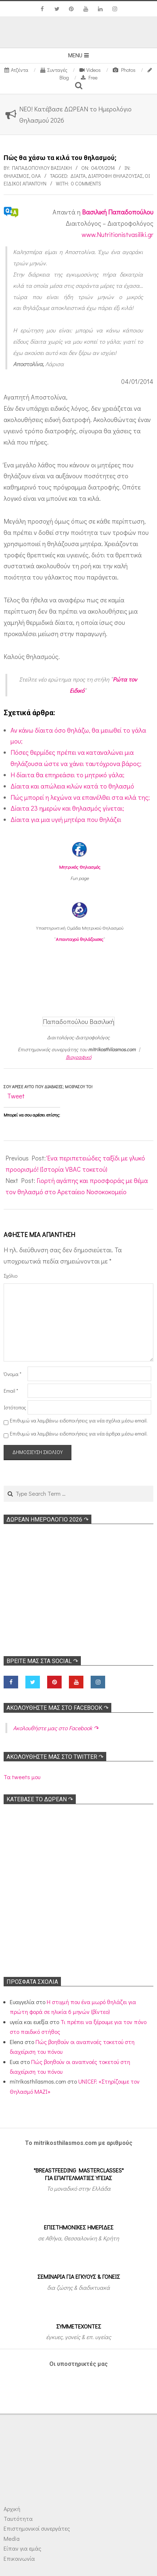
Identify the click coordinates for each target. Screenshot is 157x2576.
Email (11, 1390)
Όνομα (12, 1374)
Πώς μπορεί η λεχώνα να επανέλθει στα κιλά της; (80, 797)
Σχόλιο (10, 1275)
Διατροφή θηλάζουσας (115, 175)
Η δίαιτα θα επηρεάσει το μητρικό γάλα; (67, 774)
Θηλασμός (16, 175)
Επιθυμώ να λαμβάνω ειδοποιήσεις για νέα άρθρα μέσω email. (79, 1433)
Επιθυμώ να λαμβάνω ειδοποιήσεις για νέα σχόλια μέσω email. (79, 1420)
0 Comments (86, 183)
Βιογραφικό (78, 1056)
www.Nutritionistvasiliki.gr (117, 234)
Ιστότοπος (15, 1407)
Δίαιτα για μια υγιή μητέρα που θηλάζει (66, 819)
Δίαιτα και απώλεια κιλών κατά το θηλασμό (72, 786)
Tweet (16, 1096)
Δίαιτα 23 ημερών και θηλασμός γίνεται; (67, 808)
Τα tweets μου (22, 1777)
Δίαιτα (78, 175)
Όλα (36, 175)
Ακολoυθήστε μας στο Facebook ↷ (57, 1707)
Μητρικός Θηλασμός (79, 867)
